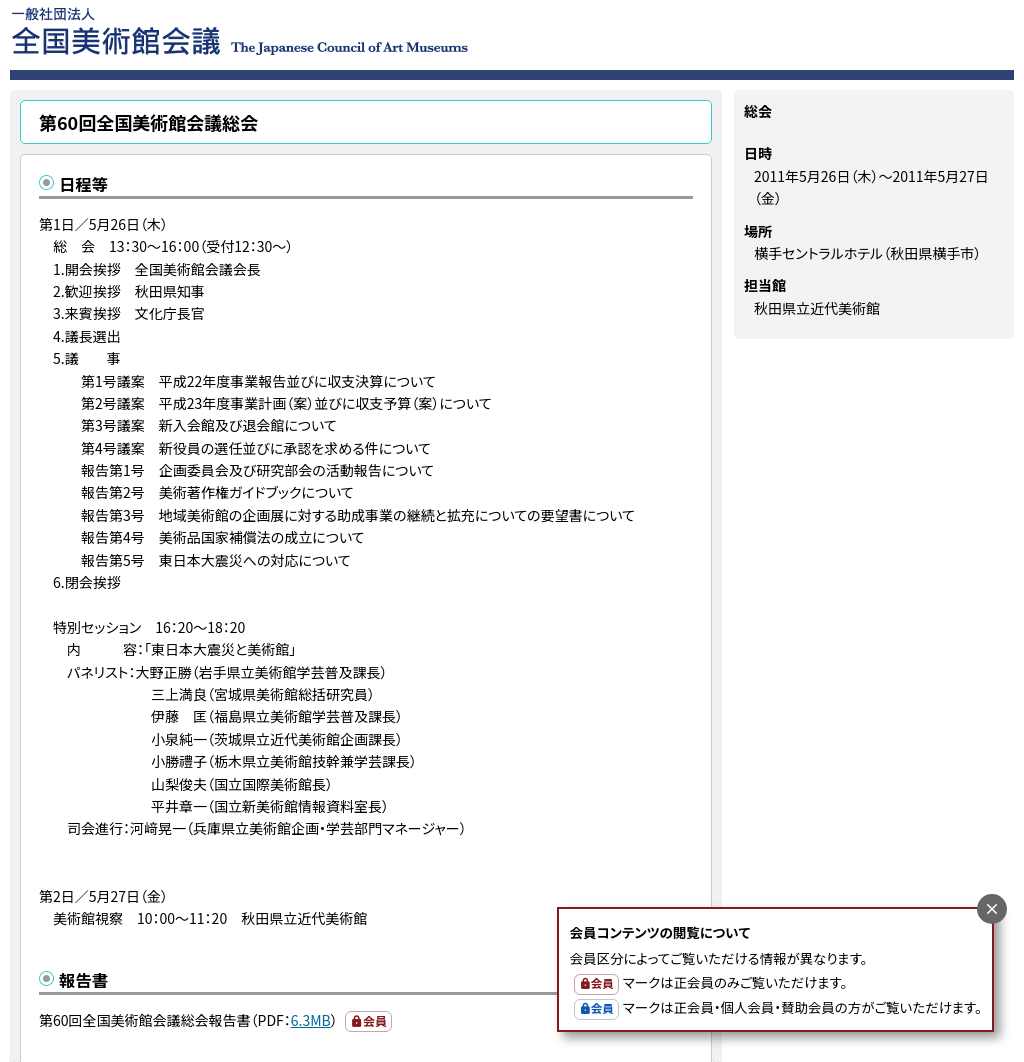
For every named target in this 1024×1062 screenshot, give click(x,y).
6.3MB (311, 1020)
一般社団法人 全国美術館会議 (361, 30)
